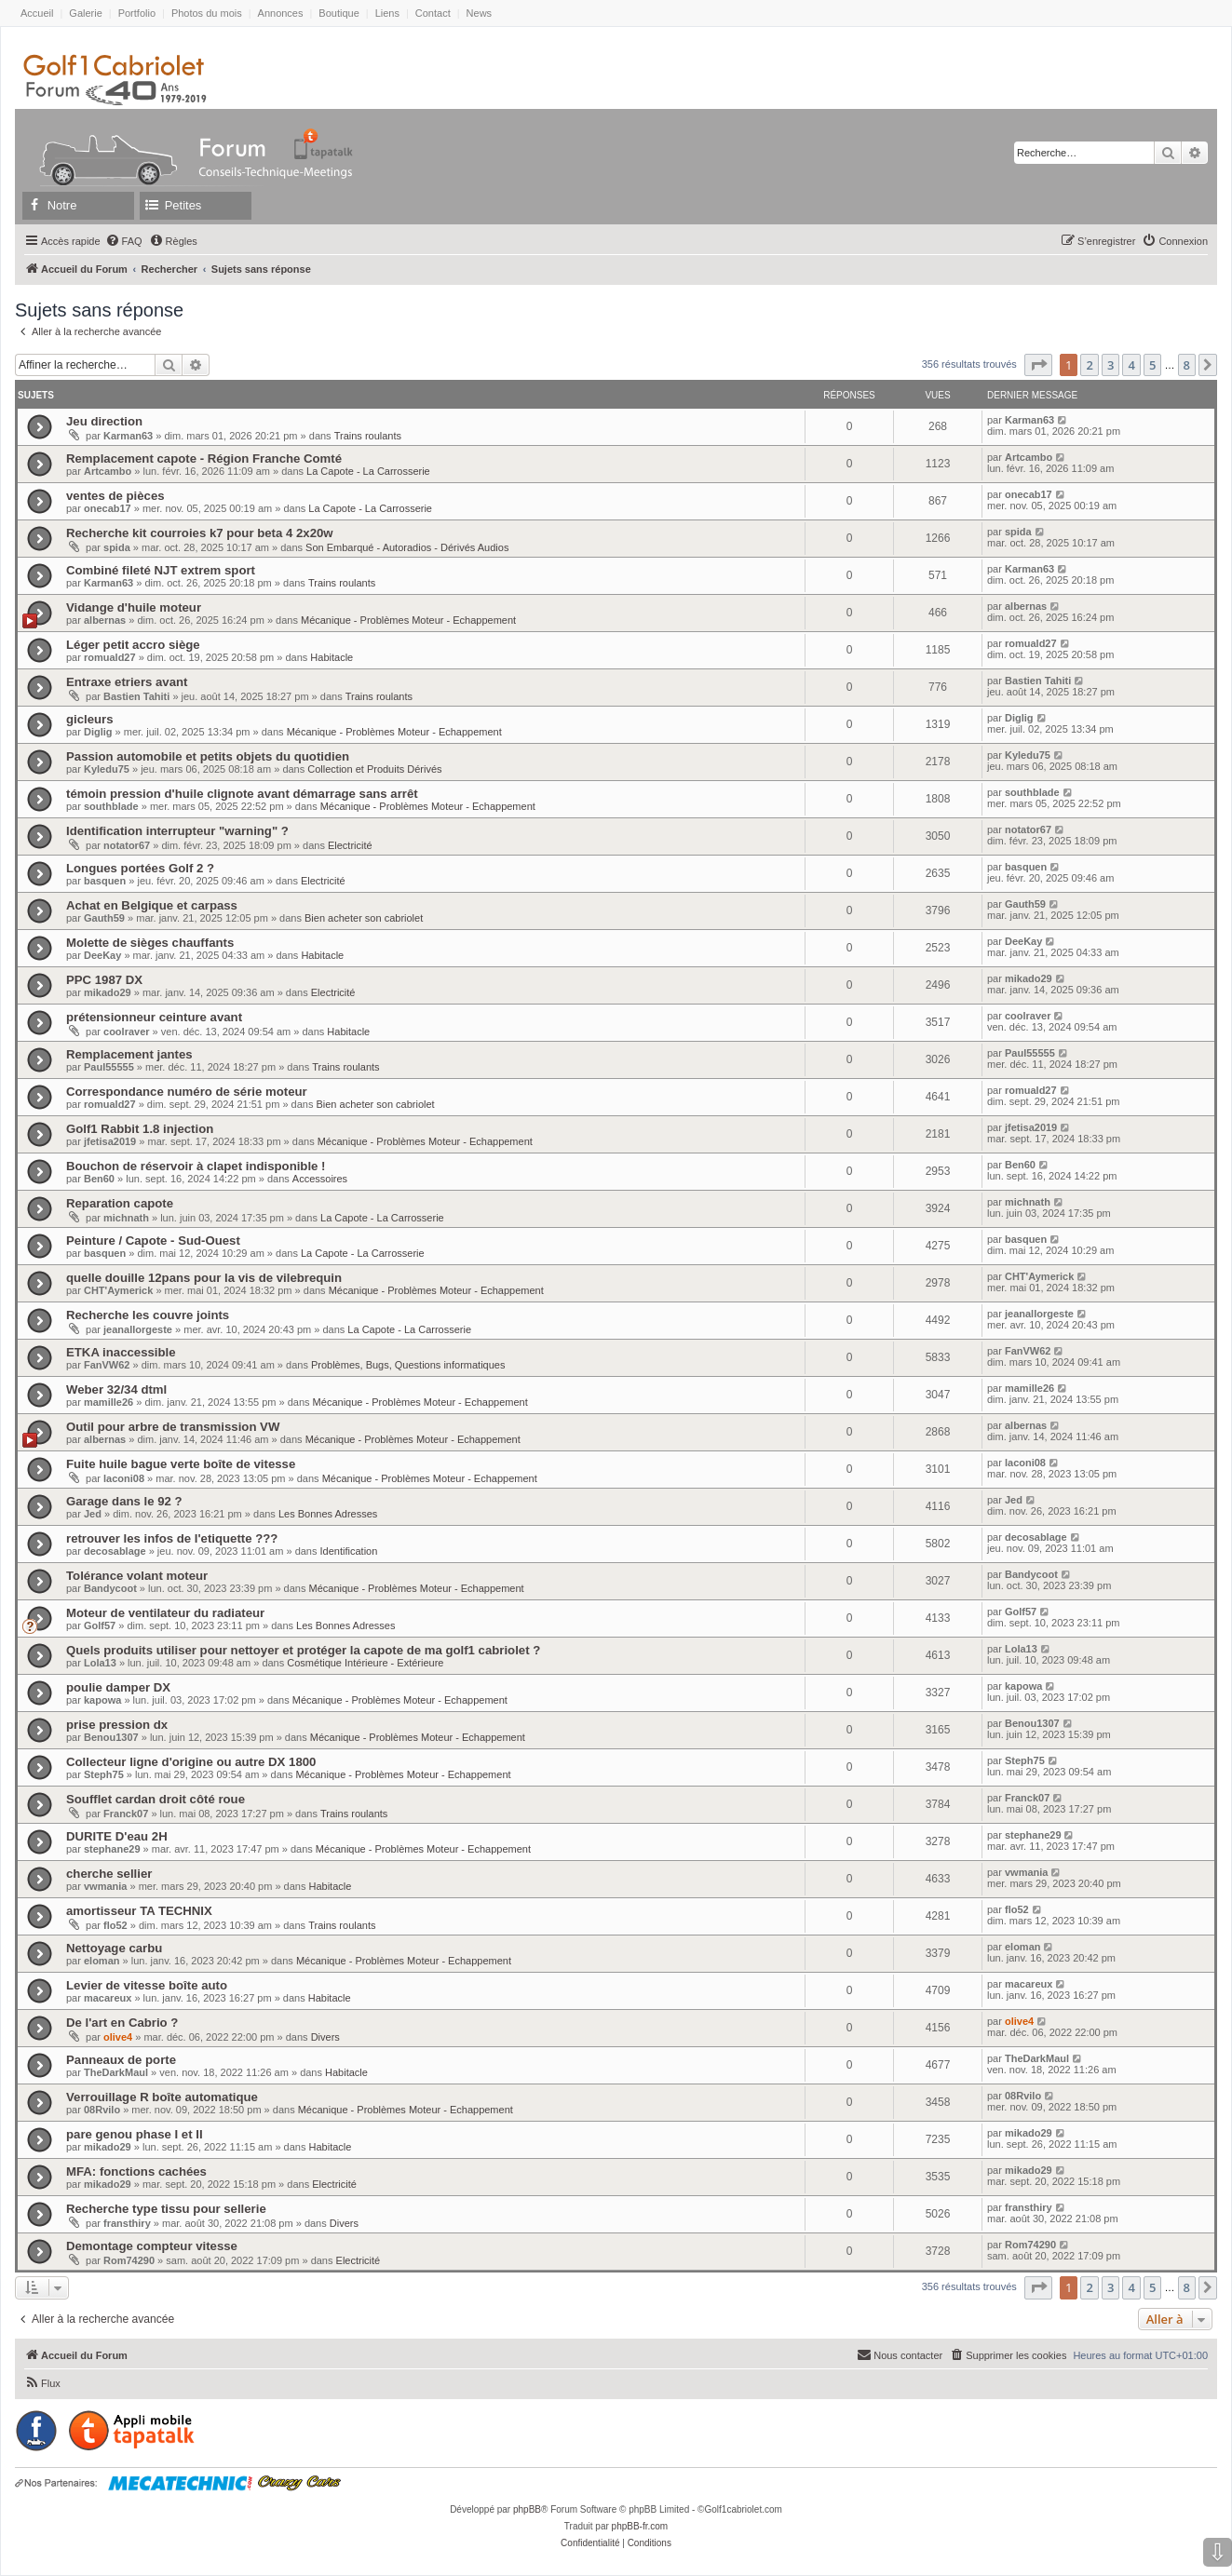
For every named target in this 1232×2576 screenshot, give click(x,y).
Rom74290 (129, 2260)
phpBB (527, 2509)
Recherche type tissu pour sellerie (166, 2209)
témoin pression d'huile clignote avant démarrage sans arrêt (242, 794)
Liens (387, 13)
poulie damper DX (118, 1687)
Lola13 (100, 1662)
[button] (1038, 365)
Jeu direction (104, 421)
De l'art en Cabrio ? (122, 2023)
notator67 (126, 845)
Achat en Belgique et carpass (151, 905)
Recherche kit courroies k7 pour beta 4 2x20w (199, 533)
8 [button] (1187, 365)
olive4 (117, 2037)
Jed (93, 1513)
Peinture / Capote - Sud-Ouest (153, 1241)
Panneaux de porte (121, 2060)
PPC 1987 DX (104, 980)
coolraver (126, 1031)
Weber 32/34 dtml (116, 1389)
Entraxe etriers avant (126, 682)
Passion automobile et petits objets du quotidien (207, 756)
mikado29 (107, 992)
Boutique (338, 13)
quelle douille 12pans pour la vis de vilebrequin (204, 1278)
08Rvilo (102, 2109)
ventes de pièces (115, 496)
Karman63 (128, 435)
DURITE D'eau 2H (117, 1836)
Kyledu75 (106, 769)
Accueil (36, 13)
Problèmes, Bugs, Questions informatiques (408, 1364)
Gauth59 (104, 918)
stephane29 (112, 1848)
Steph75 (104, 1774)
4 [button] (1131, 365)
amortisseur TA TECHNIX (139, 1911)
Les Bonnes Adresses (327, 1513)
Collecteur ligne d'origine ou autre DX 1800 (191, 1762)
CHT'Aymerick (118, 1290)
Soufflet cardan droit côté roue (155, 1799)
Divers (325, 2037)
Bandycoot (110, 1588)
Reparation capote (119, 1203)
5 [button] (1152, 365)
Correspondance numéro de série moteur (186, 1092)
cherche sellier (109, 1874)
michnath (126, 1217)
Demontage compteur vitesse (151, 2246)
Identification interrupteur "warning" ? (177, 831)
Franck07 (125, 1813)
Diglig (98, 731)
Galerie (85, 13)
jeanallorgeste (137, 1329)
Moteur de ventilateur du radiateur (165, 1613)
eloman (102, 1960)
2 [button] (1089, 365)
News (480, 13)
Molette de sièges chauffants (150, 943)
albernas (105, 620)
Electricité (350, 845)
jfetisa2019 (110, 1141)
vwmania (105, 1886)
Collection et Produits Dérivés (374, 769)
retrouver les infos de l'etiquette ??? (172, 1538)
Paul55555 (109, 1066)
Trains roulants (367, 435)
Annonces (281, 13)
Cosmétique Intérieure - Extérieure (365, 1662)
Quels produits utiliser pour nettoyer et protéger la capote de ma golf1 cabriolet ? (303, 1650)
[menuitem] (123, 241)
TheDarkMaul (116, 2072)
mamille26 (108, 1402)
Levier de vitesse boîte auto (146, 1985)
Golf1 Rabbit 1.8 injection (139, 1129)
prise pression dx (117, 1725)
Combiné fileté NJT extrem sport (160, 570)
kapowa (102, 1700)
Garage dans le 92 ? (124, 1501)
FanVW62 (107, 1364)
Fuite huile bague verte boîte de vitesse (180, 1464)
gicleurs (90, 719)
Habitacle (331, 657)
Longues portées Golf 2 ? (140, 868)
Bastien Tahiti (136, 696)
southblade (111, 806)
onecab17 (107, 508)
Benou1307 (111, 1737)
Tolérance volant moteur (137, 1576)
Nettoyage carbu (114, 1948)
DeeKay (102, 955)
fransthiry (127, 2223)
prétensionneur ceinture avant (154, 1017)
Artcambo (107, 471)
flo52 (115, 1925)
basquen (105, 880)
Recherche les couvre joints (147, 1315)
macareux (107, 1997)
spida (116, 547)
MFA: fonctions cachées (136, 2171)
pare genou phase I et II (134, 2134)
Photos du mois (206, 13)
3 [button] (1110, 365)
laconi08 (123, 1478)
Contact (433, 13)
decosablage (115, 1551)
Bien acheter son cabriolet (364, 918)
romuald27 (110, 657)
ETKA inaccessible (121, 1352)
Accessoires (319, 1178)
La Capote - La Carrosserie (368, 471)
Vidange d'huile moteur (133, 607)
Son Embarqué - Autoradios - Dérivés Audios (406, 547)
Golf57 (99, 1625)
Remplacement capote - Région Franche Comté (204, 458)
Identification (349, 1551)
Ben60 (99, 1178)
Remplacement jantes (129, 1054)
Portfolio (137, 13)
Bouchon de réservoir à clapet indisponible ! (195, 1166)
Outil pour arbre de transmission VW (172, 1427)
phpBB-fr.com (640, 2526)
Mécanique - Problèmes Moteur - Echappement (408, 620)
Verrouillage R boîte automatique (162, 2097)
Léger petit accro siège (133, 645)
